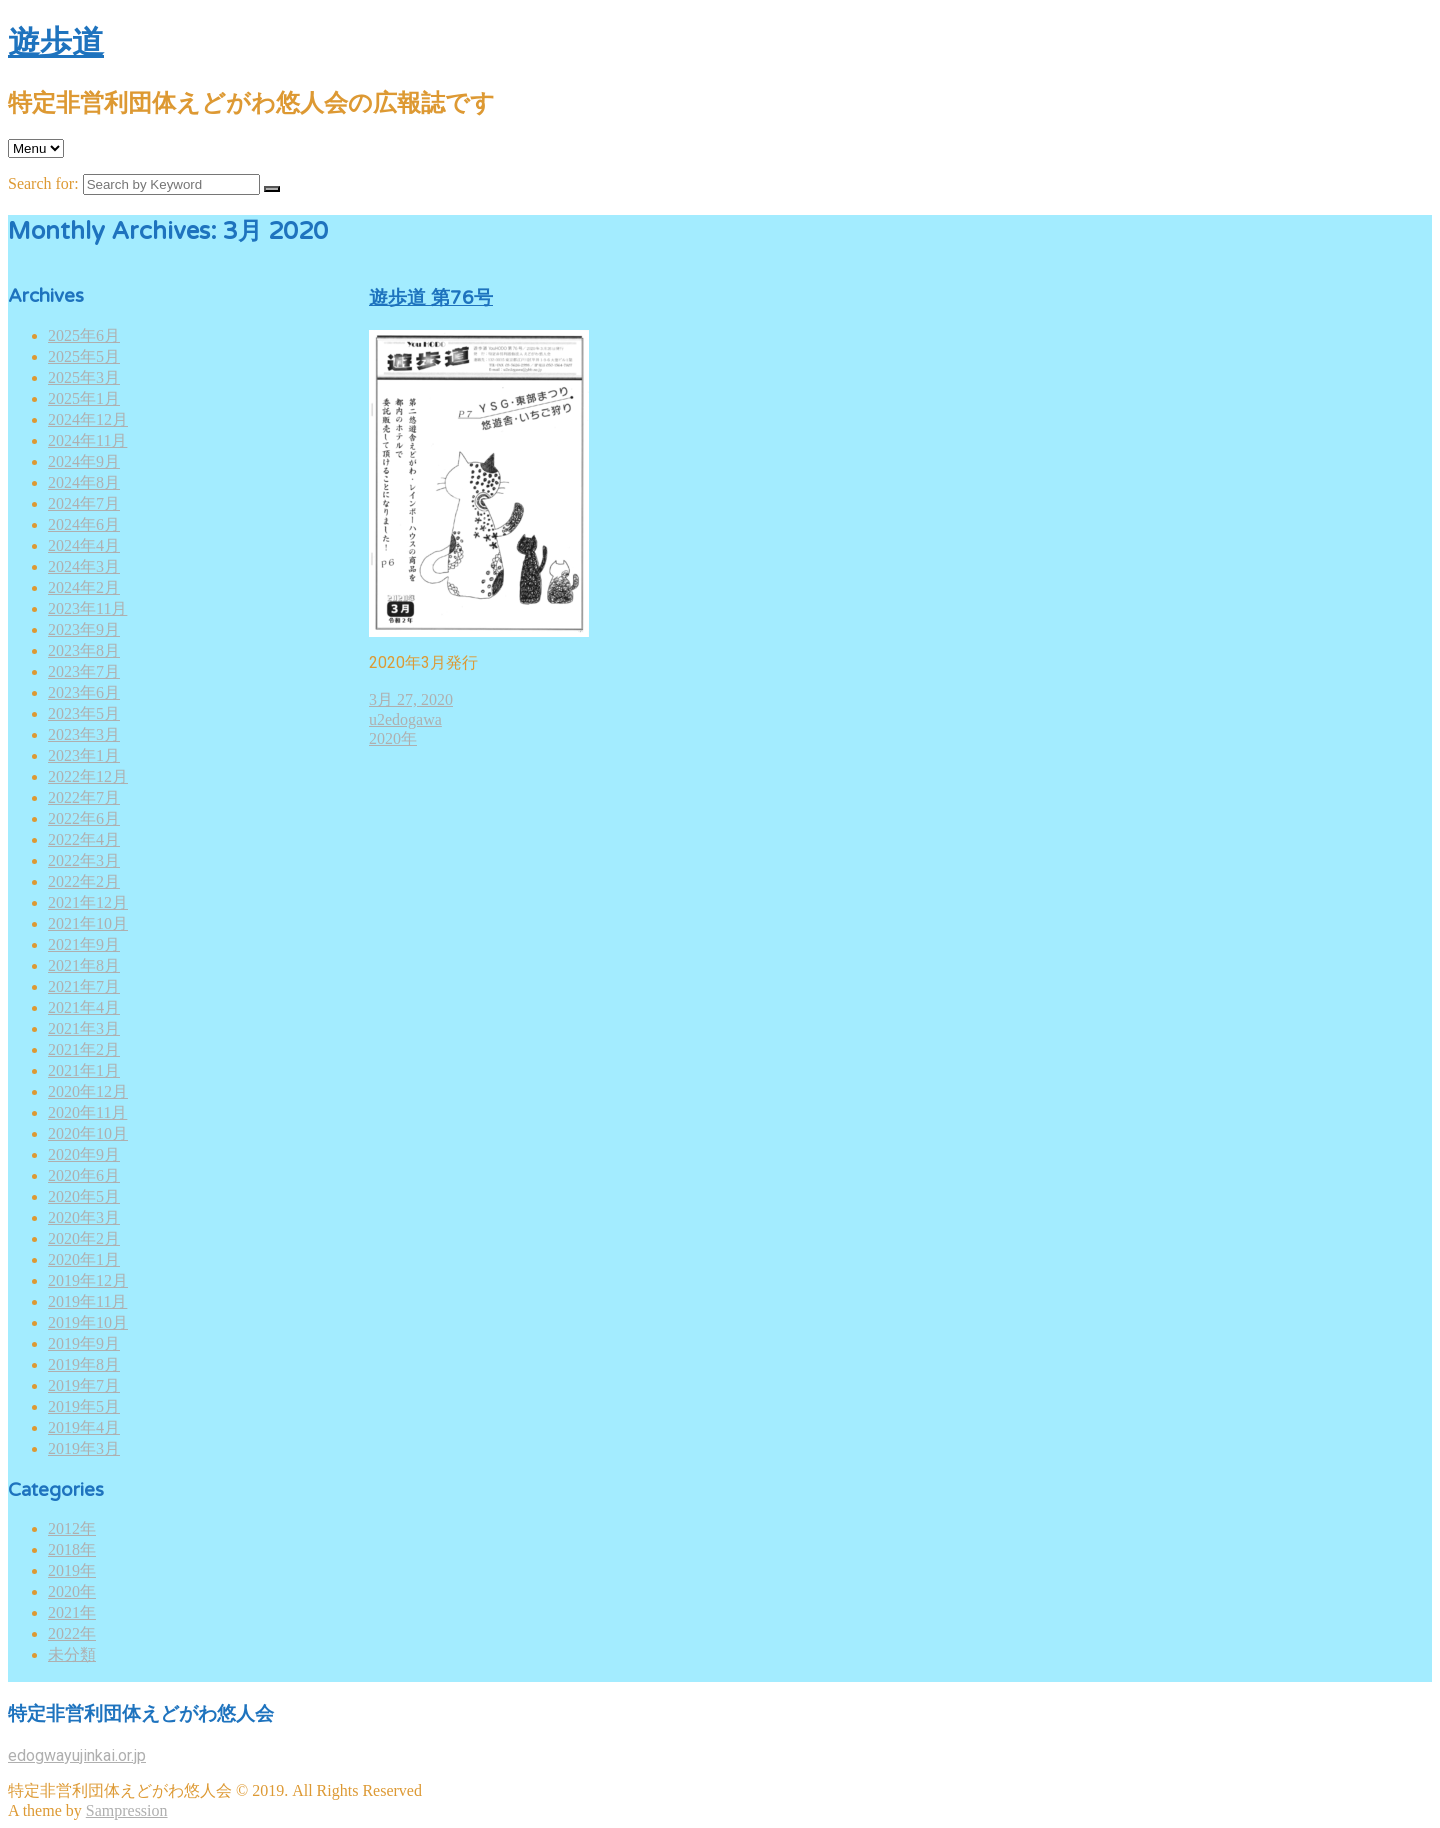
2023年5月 (84, 713)
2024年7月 (84, 503)
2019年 (72, 1570)
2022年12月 (88, 776)
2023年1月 (84, 755)
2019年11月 (87, 1301)
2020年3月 (84, 1217)
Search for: (43, 183)
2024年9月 (84, 461)
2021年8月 (84, 965)
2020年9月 (84, 1154)
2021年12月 (88, 902)
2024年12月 (88, 419)
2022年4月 (84, 839)
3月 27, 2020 (411, 699)
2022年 (72, 1633)
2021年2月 (84, 1049)
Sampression (127, 1810)
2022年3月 (84, 860)
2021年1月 (84, 1070)
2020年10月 (88, 1133)
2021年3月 (84, 1028)
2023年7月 (84, 671)
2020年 (72, 1591)
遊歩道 (56, 43)
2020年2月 (84, 1238)
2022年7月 (84, 797)
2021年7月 (84, 986)
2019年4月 (84, 1427)
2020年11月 (87, 1112)
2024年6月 (84, 524)
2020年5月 (84, 1196)
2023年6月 (84, 692)
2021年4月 (84, 1007)
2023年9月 (84, 629)
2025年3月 (84, 377)
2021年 (72, 1612)
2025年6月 (84, 335)
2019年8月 (84, 1364)
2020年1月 (84, 1259)
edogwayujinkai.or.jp (77, 1755)
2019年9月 (84, 1343)
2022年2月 (84, 881)
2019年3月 (84, 1448)
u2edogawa (405, 719)
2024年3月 (84, 566)
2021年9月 (84, 944)
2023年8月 (84, 650)
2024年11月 (87, 440)
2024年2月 (84, 587)
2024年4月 (84, 545)
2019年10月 (88, 1322)
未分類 (72, 1654)
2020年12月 (88, 1091)
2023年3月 (84, 734)
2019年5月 (84, 1406)
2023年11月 (87, 608)
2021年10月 (88, 923)
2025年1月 (84, 398)
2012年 (72, 1528)
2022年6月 (84, 818)
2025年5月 (84, 356)
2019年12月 (88, 1280)
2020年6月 (84, 1175)
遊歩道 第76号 (431, 298)
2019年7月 (84, 1385)
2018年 (72, 1549)
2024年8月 (84, 482)
